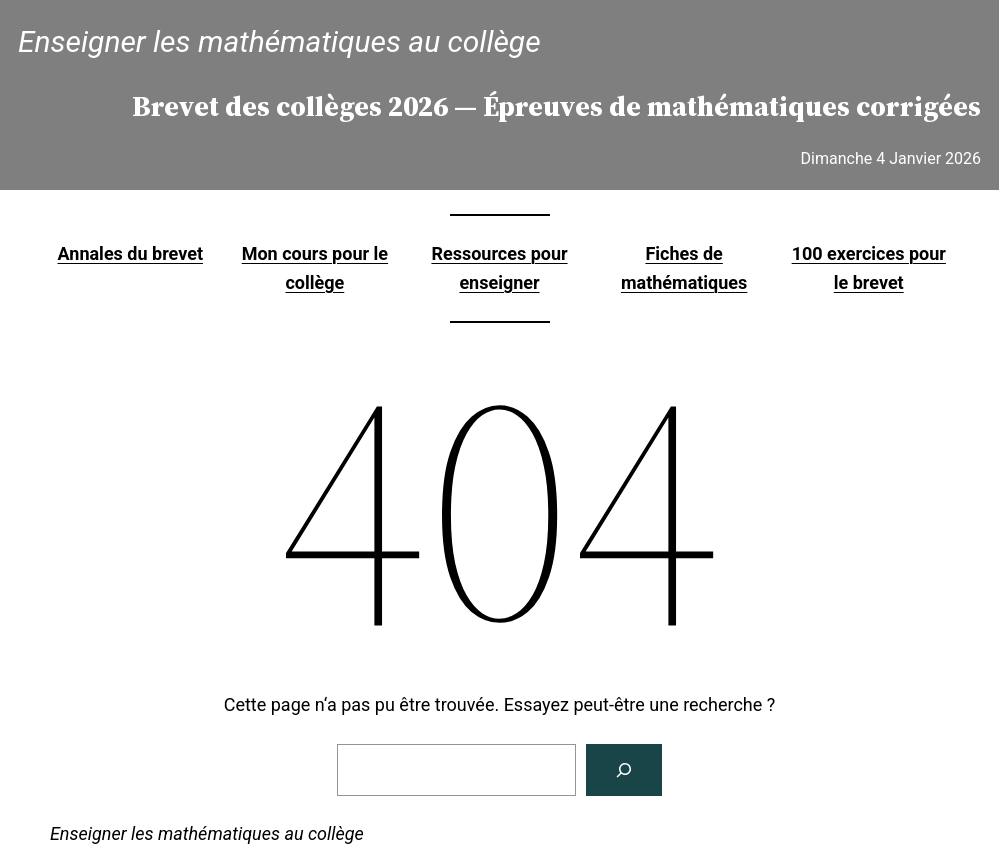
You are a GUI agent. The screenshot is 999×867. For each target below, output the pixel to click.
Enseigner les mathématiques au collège (279, 41)
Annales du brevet (130, 253)
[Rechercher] (624, 770)
